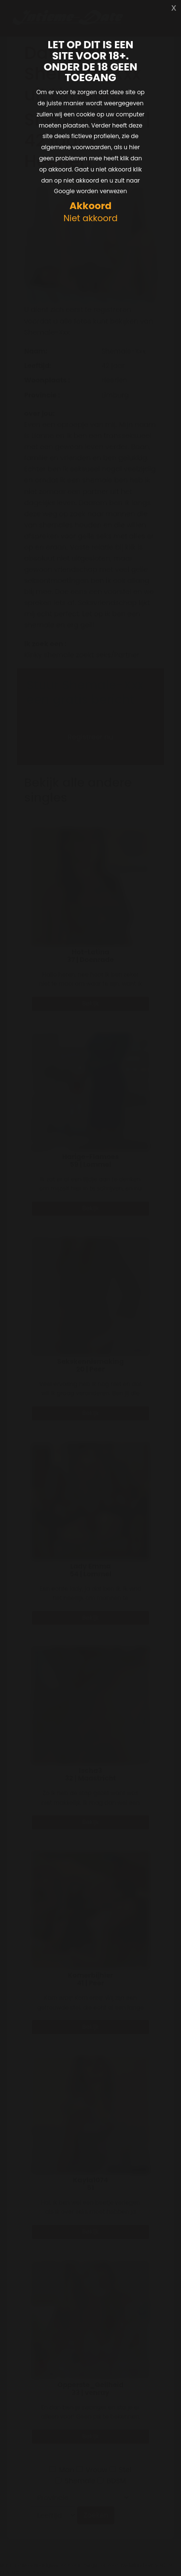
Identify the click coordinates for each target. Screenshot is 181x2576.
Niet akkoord (90, 218)
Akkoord (90, 206)
